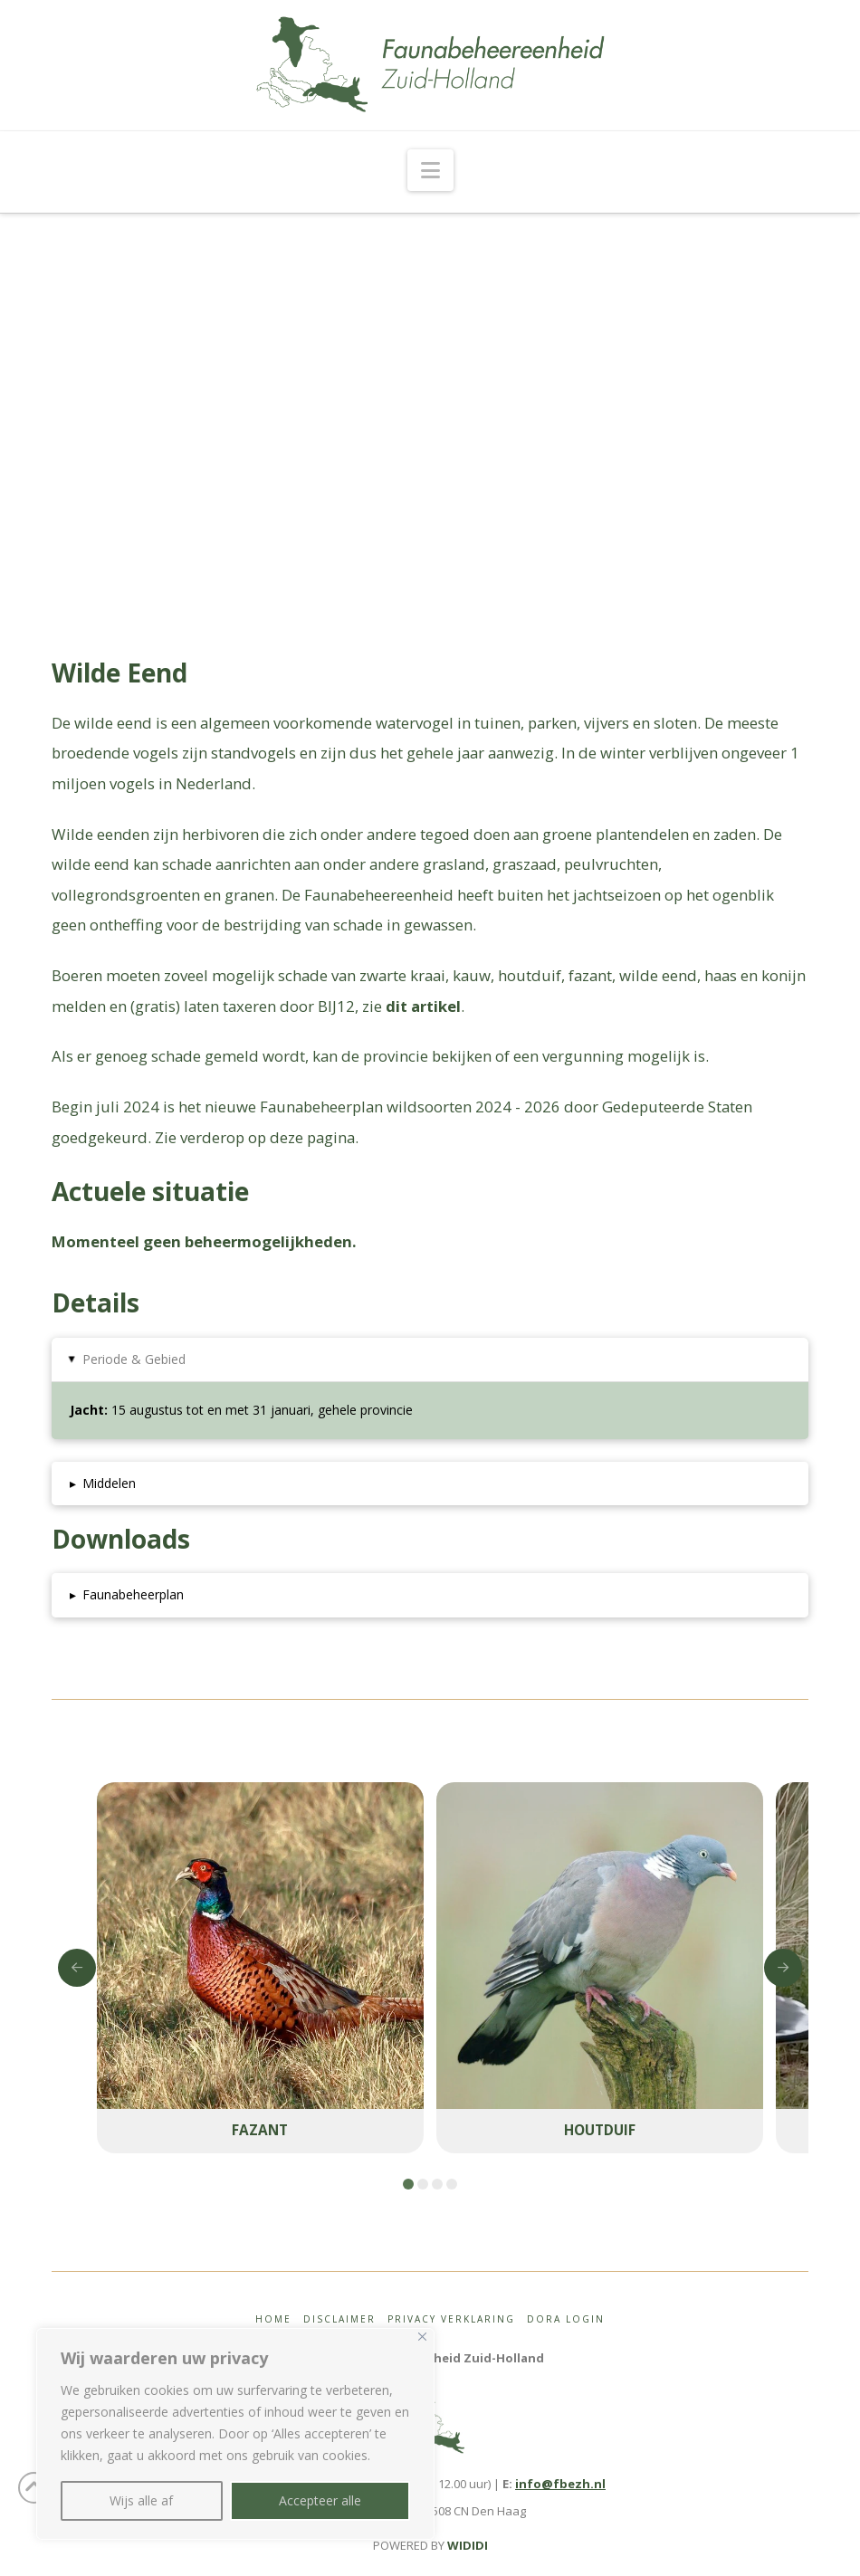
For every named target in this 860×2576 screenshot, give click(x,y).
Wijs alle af (141, 2500)
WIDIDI (467, 2545)
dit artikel (423, 1006)
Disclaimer (339, 2319)
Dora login (566, 2319)
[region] (235, 2434)
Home (273, 2319)
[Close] (422, 2337)
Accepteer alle (320, 2500)
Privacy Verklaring (451, 2319)
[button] (430, 170)
